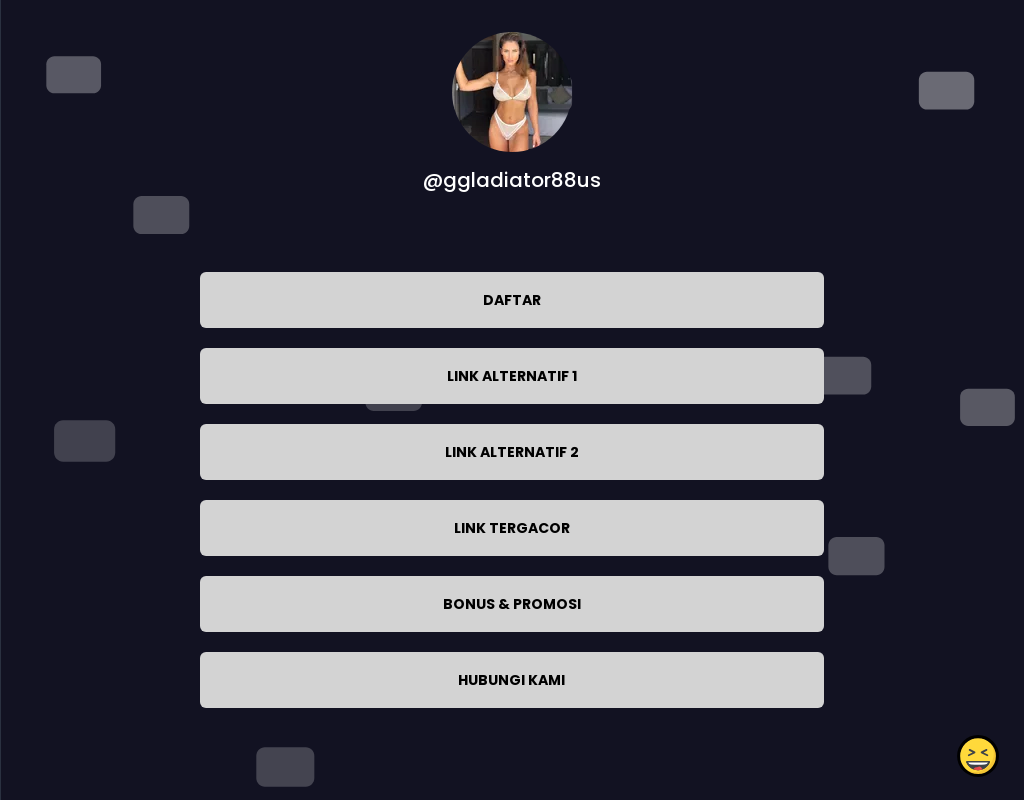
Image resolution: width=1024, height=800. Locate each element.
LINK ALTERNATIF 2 (512, 452)
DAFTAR (512, 300)
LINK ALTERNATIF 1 (512, 376)
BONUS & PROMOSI (512, 604)
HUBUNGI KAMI (511, 680)
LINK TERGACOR (512, 528)
